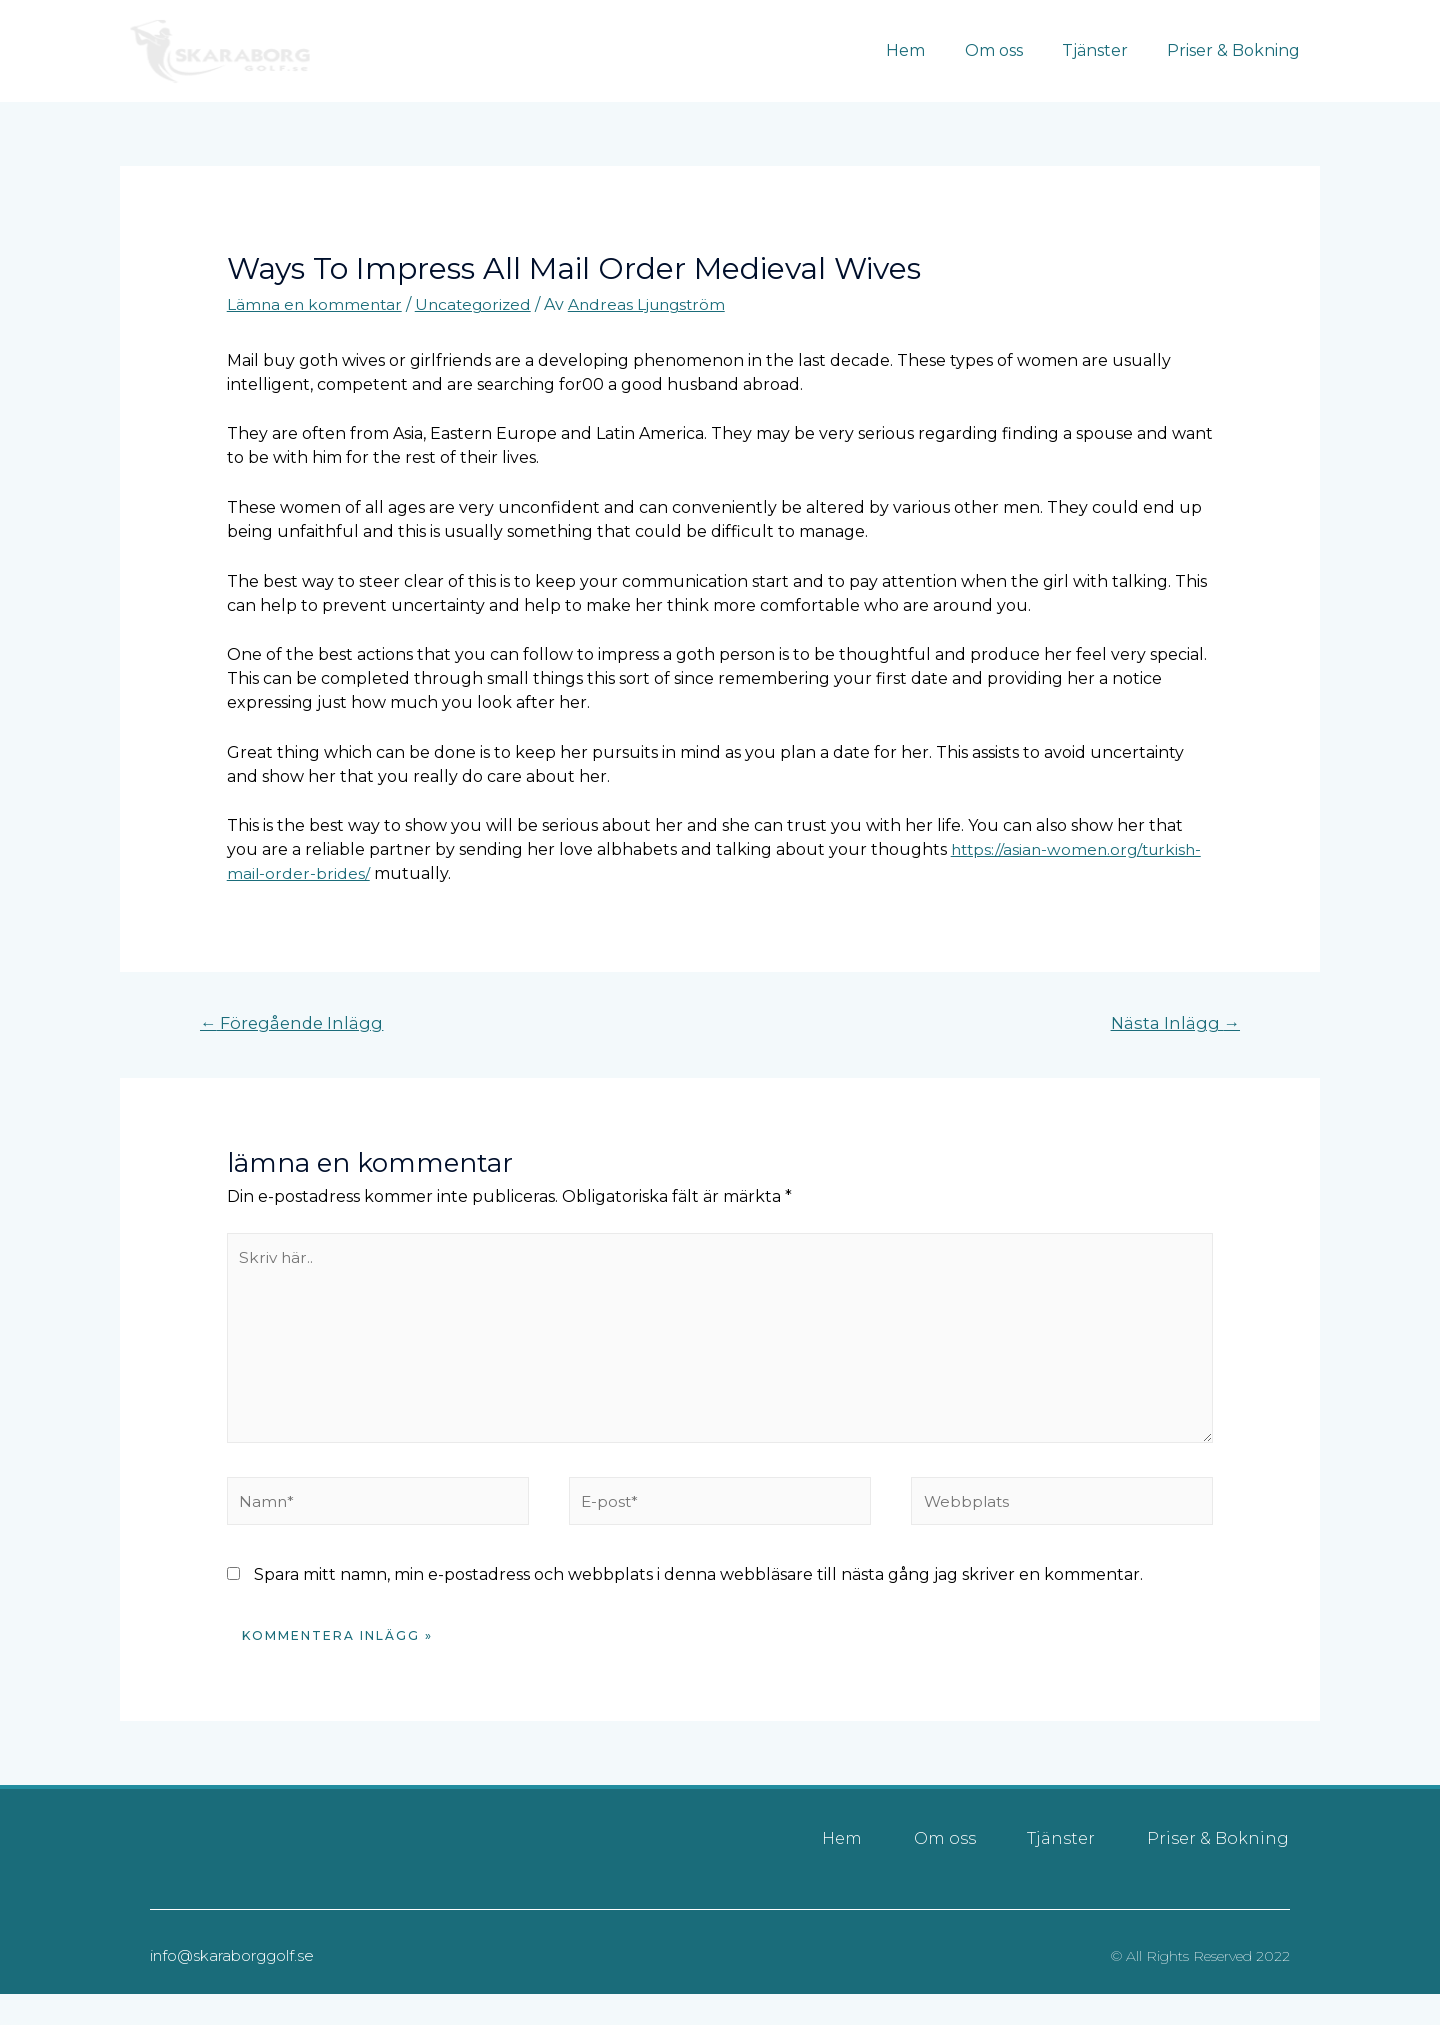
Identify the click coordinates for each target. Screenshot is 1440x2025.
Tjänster (1106, 50)
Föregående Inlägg (295, 1023)
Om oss (1012, 50)
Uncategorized (479, 304)
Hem (931, 50)
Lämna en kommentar (316, 304)
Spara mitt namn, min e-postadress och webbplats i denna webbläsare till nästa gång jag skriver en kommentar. (698, 1585)
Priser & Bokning (1237, 50)
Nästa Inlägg (1173, 1023)
